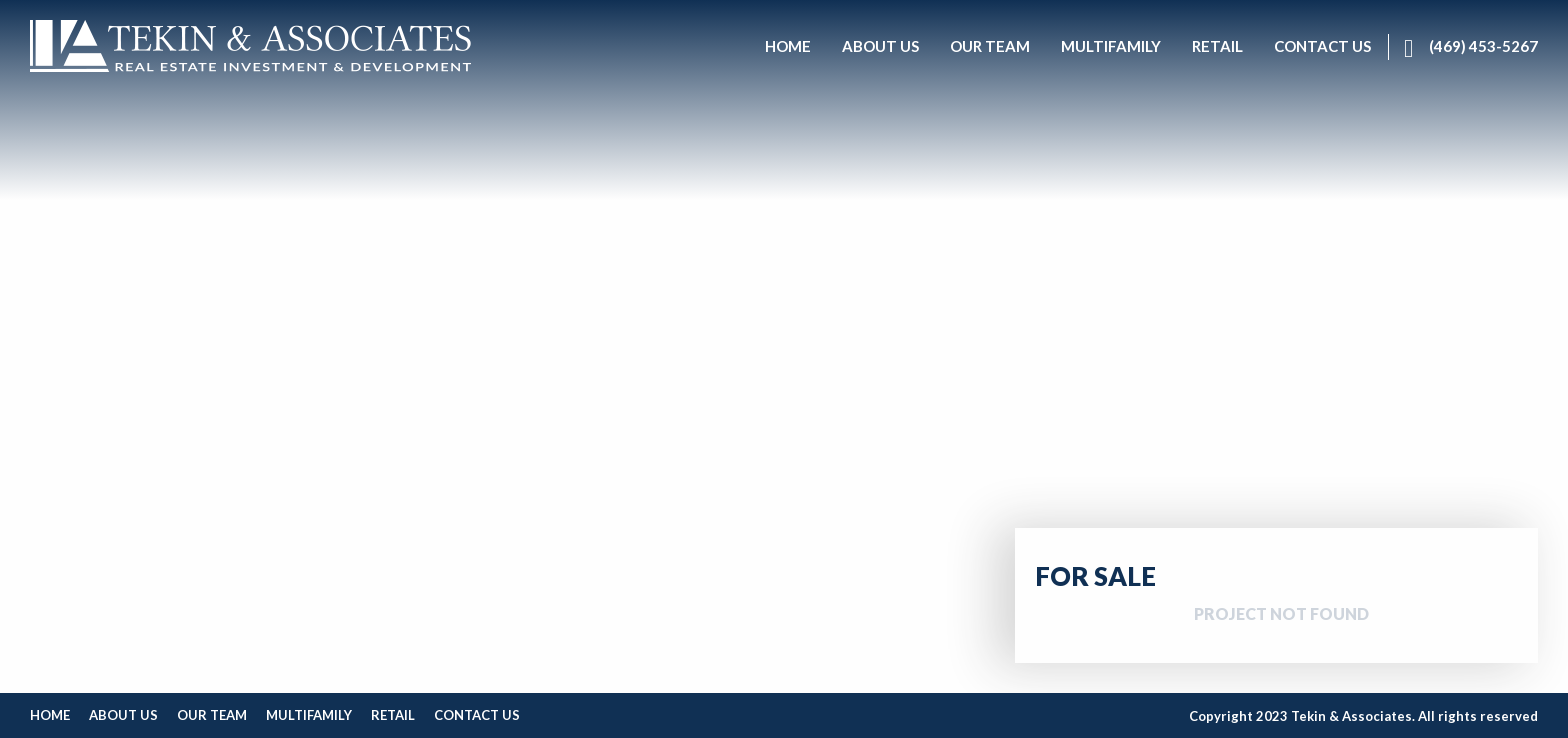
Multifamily (309, 715)
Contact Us (477, 715)
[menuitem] (788, 47)
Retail (393, 715)
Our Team (212, 715)
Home (50, 715)
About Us (123, 715)
